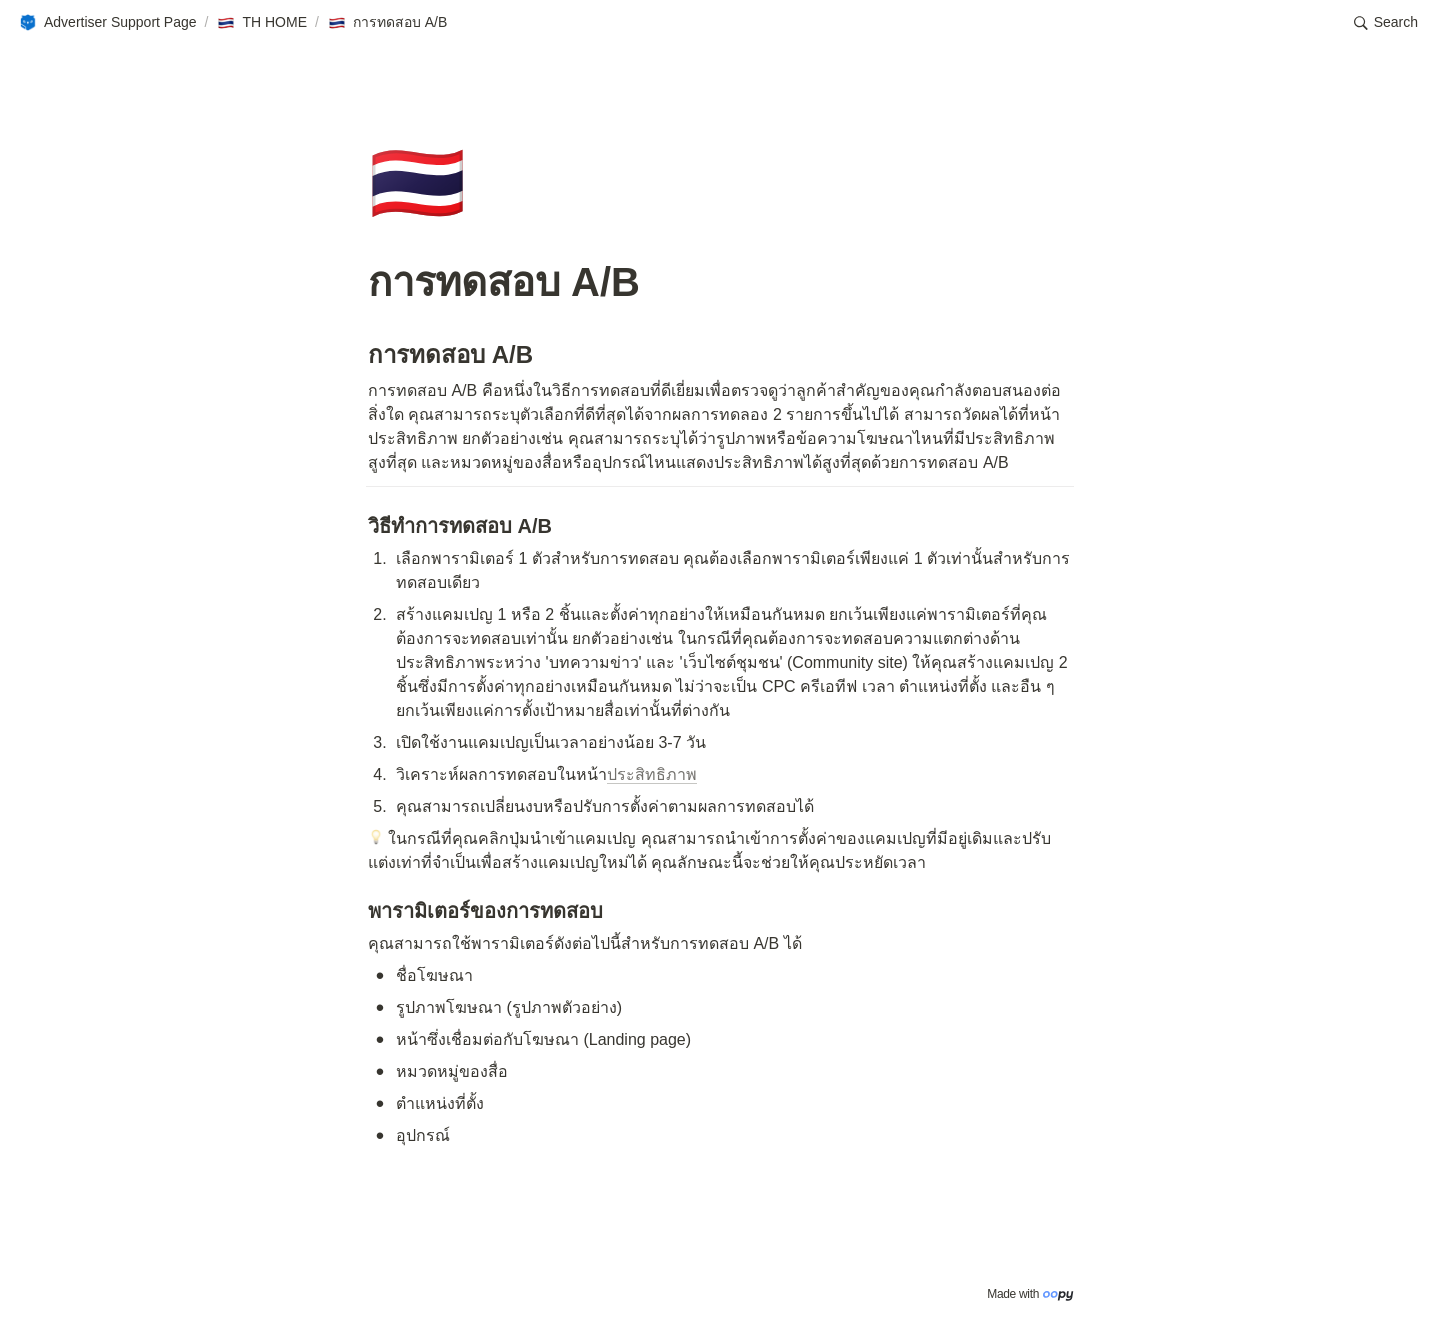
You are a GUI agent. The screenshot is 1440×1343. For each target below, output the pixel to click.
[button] (107, 23)
